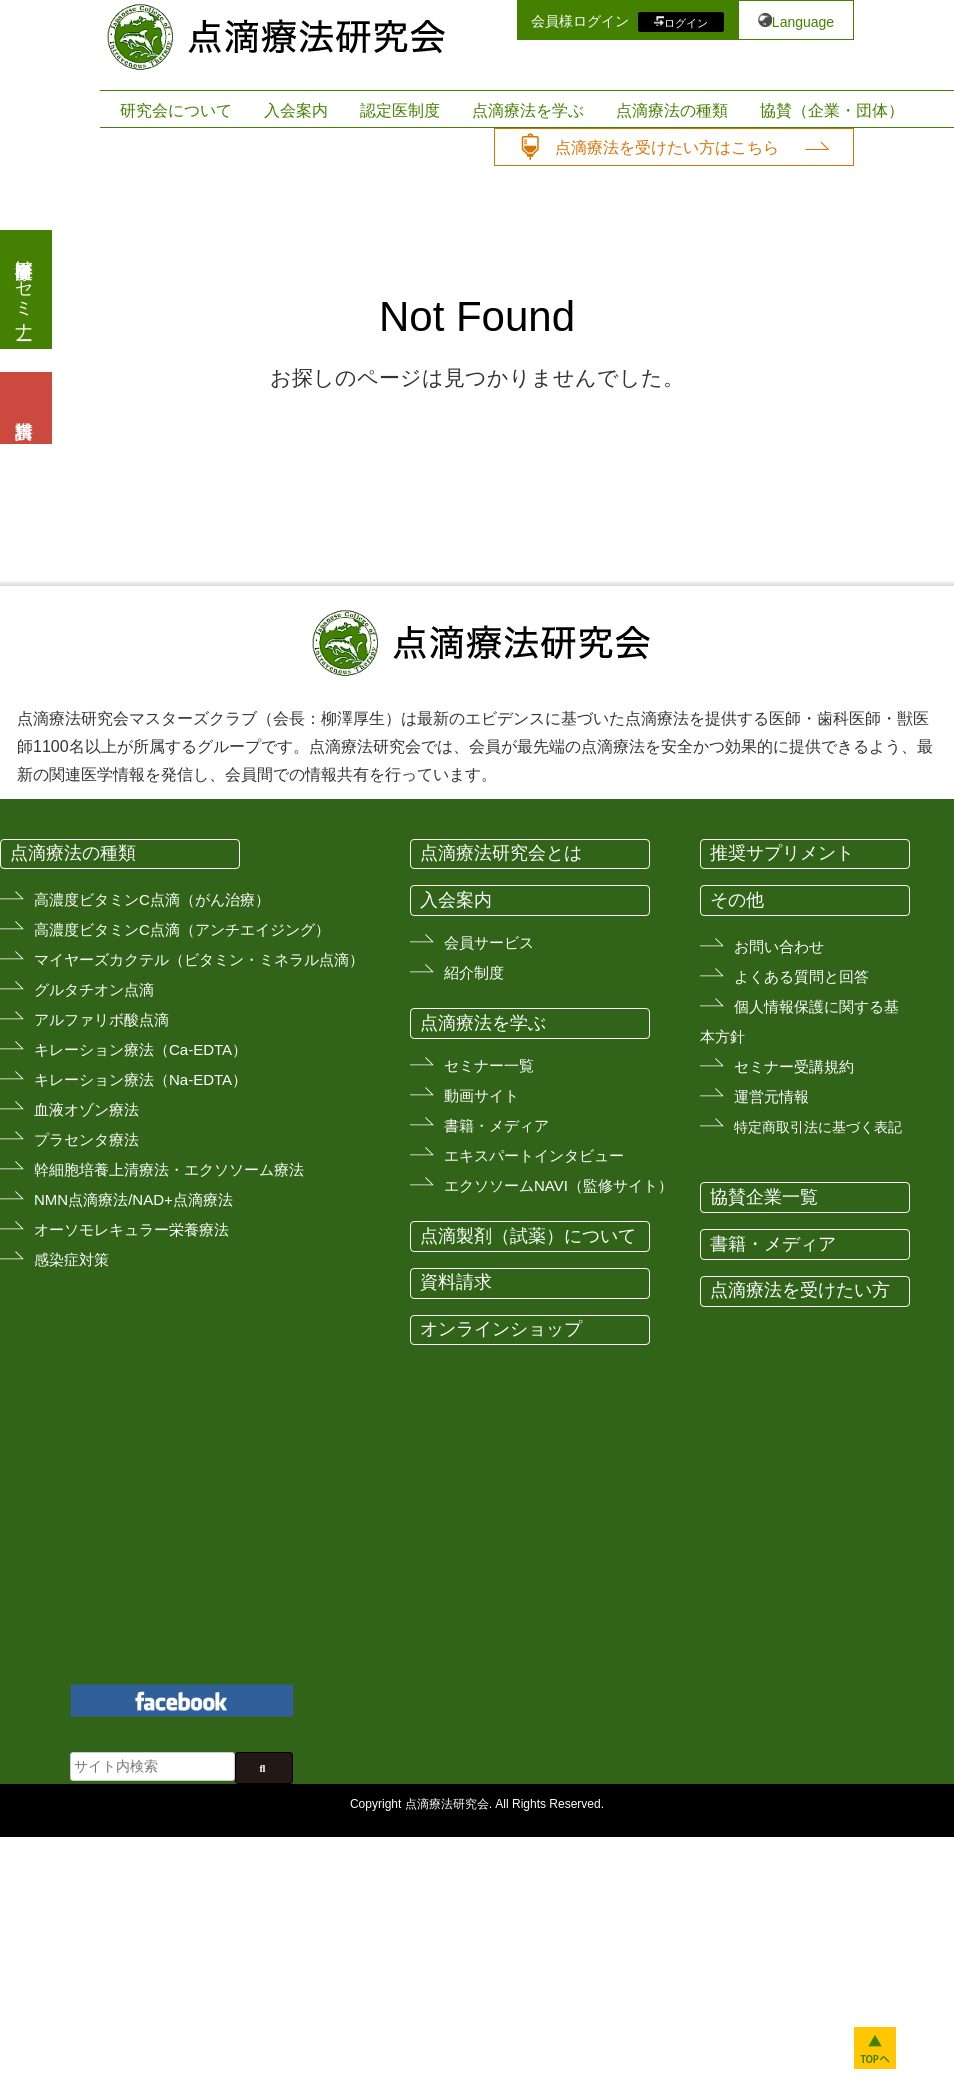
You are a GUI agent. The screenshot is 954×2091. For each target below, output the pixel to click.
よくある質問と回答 (801, 976)
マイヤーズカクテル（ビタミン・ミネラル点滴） (199, 959)
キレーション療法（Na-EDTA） (140, 1079)
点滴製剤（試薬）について (528, 1236)
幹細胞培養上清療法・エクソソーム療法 (169, 1169)
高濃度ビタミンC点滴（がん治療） (152, 899)
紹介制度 (474, 972)
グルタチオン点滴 (94, 989)
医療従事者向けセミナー (24, 289)
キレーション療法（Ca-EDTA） (140, 1049)
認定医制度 (400, 110)
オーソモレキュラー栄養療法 (131, 1229)
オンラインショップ (501, 1329)
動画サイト (481, 1095)
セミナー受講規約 (794, 1066)
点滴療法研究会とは (501, 853)
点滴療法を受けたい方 (800, 1290)
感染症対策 (71, 1259)
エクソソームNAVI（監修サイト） (558, 1185)
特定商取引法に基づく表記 (818, 1127)
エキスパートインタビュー (534, 1155)
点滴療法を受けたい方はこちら (667, 147)
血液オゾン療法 (86, 1109)
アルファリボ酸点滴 (101, 1019)
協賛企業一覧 (764, 1197)
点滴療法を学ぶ (528, 110)
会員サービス (489, 942)
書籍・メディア (496, 1125)
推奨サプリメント (782, 853)
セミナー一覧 (489, 1065)
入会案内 (296, 110)
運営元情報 (771, 1096)
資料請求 (456, 1282)
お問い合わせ (779, 946)
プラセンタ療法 (86, 1139)
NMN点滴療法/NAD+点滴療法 (133, 1199)
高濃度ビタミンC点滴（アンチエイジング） (182, 929)
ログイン (686, 22)
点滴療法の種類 (672, 110)
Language (803, 22)
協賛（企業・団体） (832, 110)
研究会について (176, 110)
